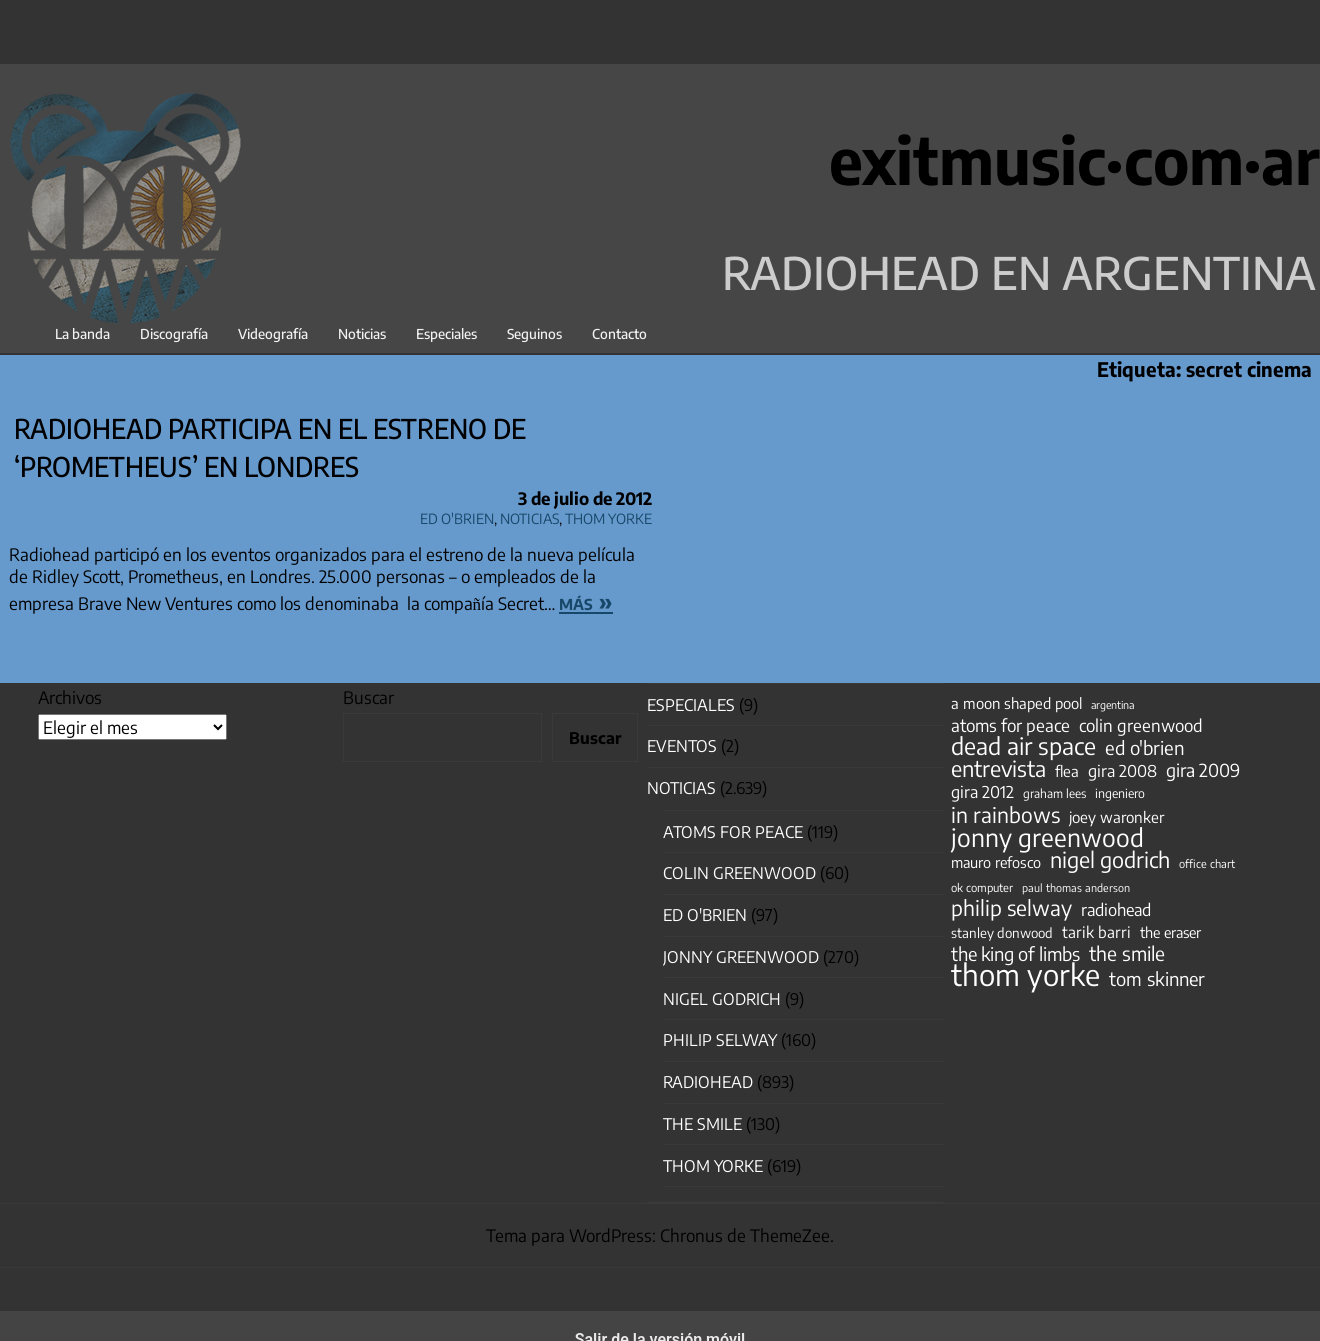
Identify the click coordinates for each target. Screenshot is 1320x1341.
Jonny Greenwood (741, 957)
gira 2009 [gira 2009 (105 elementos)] (1203, 770)
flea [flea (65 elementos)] (1067, 771)
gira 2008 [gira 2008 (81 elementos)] (1122, 771)
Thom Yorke (608, 515)
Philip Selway (720, 1040)
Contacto (619, 333)
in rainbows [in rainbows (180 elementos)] (1005, 815)
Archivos (70, 697)
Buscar (368, 697)
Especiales (446, 333)
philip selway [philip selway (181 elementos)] (1011, 908)
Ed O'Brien (457, 515)
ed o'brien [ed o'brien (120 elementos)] (1145, 748)
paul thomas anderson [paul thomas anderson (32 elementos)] (1076, 887)
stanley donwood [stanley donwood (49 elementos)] (1002, 932)
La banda (82, 333)
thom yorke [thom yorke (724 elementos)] (1025, 974)
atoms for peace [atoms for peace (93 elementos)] (1010, 725)
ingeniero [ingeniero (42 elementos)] (1120, 793)
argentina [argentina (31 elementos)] (1112, 704)
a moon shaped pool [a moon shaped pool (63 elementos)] (1016, 703)
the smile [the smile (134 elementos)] (1127, 953)
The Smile (702, 1124)
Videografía (273, 333)
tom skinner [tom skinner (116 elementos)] (1157, 979)
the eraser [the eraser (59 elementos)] (1170, 932)
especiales (691, 705)
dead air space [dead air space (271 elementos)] (1023, 746)
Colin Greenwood (739, 873)
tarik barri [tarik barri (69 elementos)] (1096, 931)
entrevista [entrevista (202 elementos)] (998, 769)
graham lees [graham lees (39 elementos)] (1054, 793)
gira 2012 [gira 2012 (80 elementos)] (982, 792)
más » (586, 601)
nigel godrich (722, 999)
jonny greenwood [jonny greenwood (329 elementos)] (1047, 837)
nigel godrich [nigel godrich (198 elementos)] (1110, 860)
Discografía (174, 333)
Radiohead (708, 1082)
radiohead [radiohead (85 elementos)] (1116, 910)
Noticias (362, 333)
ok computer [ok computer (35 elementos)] (982, 887)
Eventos (682, 746)
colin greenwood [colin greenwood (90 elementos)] (1141, 726)
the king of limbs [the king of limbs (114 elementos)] (1015, 954)
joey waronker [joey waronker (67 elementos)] (1116, 816)
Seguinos (534, 333)
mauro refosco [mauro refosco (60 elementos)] (996, 862)
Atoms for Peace (733, 832)
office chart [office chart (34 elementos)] (1207, 863)
